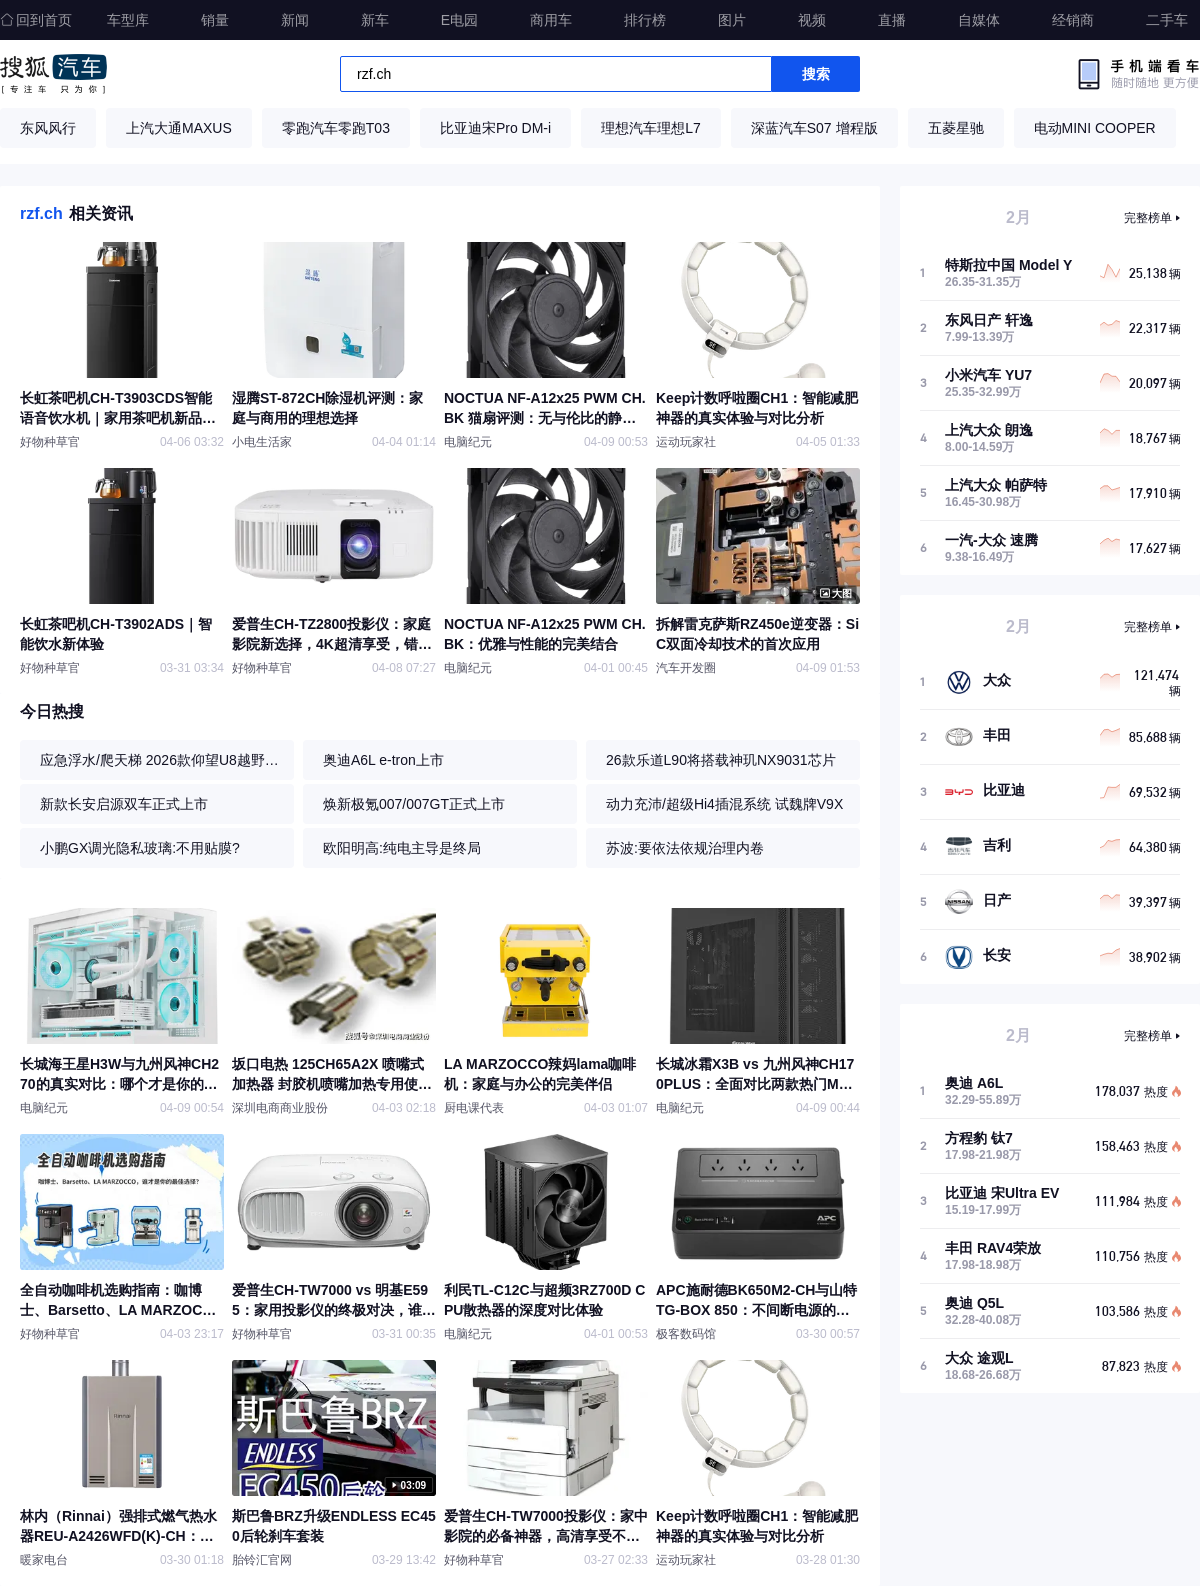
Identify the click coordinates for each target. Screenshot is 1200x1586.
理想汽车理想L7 (651, 128)
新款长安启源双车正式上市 (124, 804)
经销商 (1073, 20)
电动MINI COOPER (1095, 128)
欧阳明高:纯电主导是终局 (402, 848)
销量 (215, 20)
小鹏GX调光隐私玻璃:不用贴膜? (140, 848)
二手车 (1167, 20)
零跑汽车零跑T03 (336, 128)
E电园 (459, 20)
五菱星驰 (956, 128)
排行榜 (645, 20)
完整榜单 (1148, 218)
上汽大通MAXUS (179, 128)
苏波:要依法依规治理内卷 (685, 848)
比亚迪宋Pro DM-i (495, 128)
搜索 (816, 74)
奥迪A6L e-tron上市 (383, 760)
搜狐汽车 (53, 74)
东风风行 (48, 128)
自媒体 (979, 20)
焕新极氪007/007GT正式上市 (414, 804)
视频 (812, 20)
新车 (375, 20)
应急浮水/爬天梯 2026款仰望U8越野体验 (162, 760)
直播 (892, 20)
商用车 (551, 20)
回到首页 (36, 20)
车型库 (128, 20)
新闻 (295, 20)
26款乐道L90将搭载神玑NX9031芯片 (721, 760)
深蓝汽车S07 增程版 (814, 128)
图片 (732, 20)
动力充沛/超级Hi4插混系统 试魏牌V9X (724, 804)
